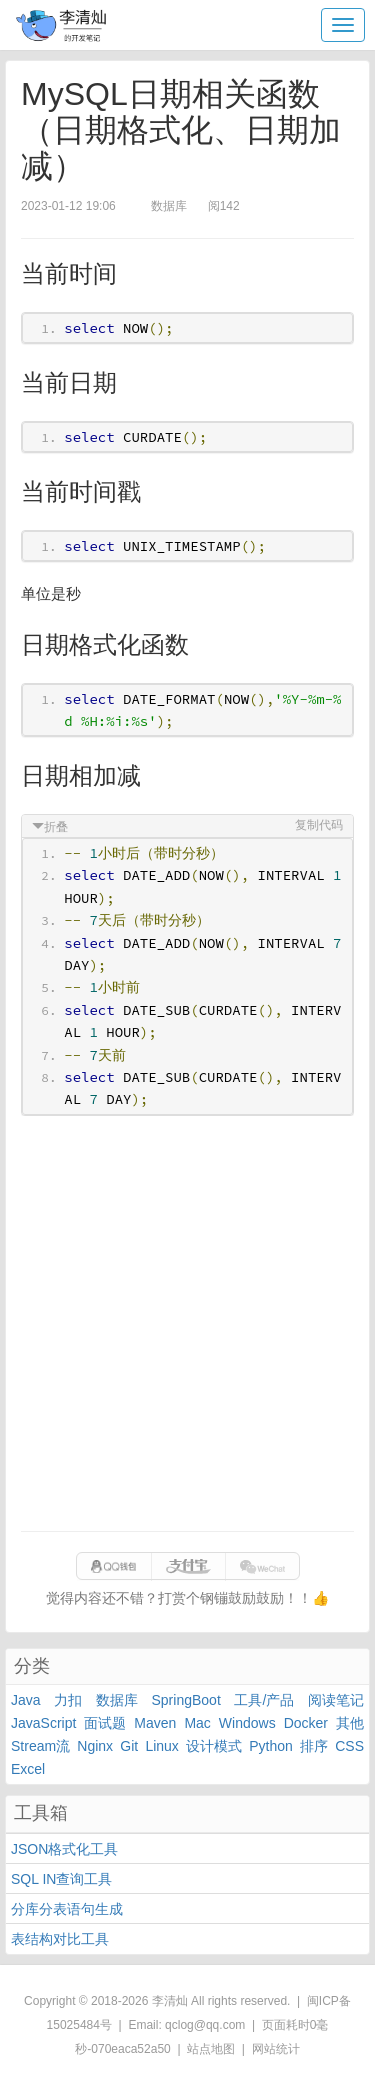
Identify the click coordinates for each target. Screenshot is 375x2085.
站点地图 (211, 2049)
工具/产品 (264, 1700)
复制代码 (319, 825)
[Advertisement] (187, 1323)
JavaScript (43, 1723)
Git (129, 1746)
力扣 (68, 1700)
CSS (349, 1746)
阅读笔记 (336, 1700)
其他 (350, 1723)
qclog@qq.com (205, 2025)
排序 (314, 1746)
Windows (247, 1723)
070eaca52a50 (130, 2049)
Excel (28, 1769)
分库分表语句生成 (67, 1909)
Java (26, 1700)
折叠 (56, 827)
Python (271, 1746)
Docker (306, 1723)
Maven (155, 1723)
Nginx (95, 1746)
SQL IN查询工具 (61, 1879)
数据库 (117, 1700)
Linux (161, 1746)
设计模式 (214, 1746)
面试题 (105, 1723)
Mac (197, 1723)
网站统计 (276, 2049)
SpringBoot (186, 1700)
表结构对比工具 (60, 1939)
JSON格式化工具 (64, 1849)
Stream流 (40, 1746)
